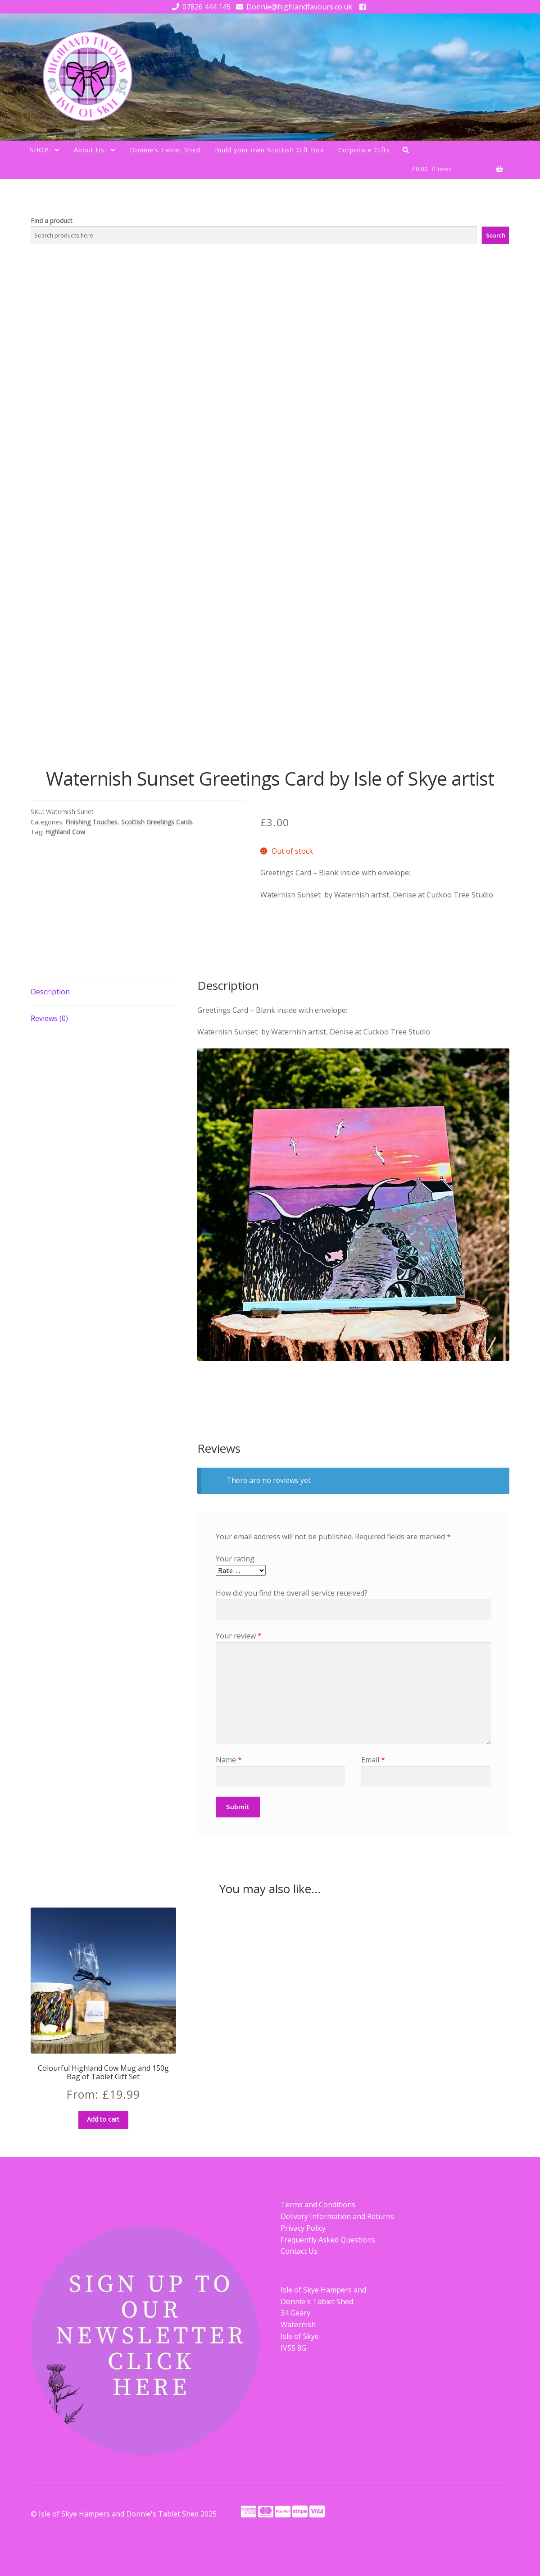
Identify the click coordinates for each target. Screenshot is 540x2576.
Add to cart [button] (103, 2119)
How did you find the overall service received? (292, 1593)
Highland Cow (65, 832)
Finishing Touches (91, 822)
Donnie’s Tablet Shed (165, 150)
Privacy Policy (303, 2228)
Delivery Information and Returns (337, 2216)
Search (495, 235)
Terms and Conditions (318, 2205)
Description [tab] (50, 992)
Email (373, 1760)
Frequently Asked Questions (328, 2240)
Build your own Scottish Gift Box (269, 150)
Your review (239, 1636)
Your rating (235, 1559)
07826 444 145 (200, 7)
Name (229, 1760)
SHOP (39, 150)
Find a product (52, 220)
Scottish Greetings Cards (157, 822)
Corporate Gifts (364, 150)
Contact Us (299, 2251)
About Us (89, 150)
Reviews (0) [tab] (49, 1018)
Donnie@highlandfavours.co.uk (292, 7)
